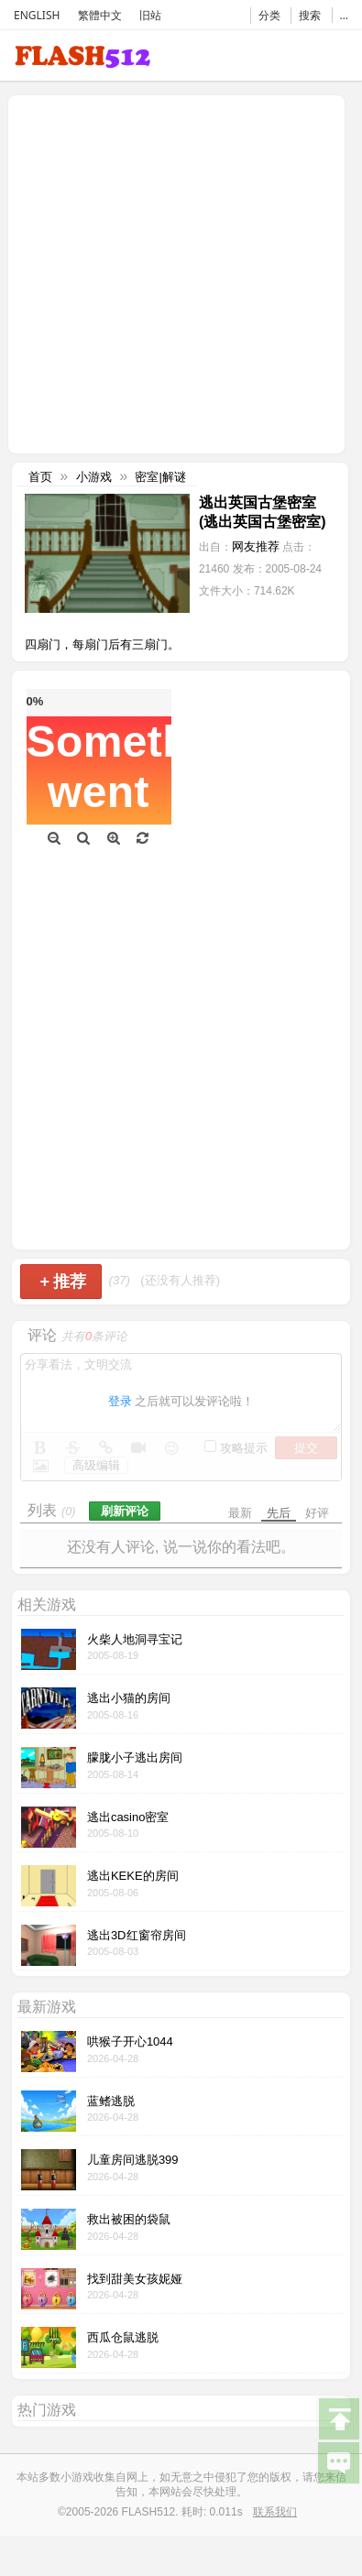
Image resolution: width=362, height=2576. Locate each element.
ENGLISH (37, 15)
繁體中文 (100, 15)
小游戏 (94, 477)
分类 (269, 15)
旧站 (150, 15)
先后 (279, 1513)
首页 (40, 477)
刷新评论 (124, 1511)
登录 (120, 1401)
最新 (240, 1513)
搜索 (310, 15)
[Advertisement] (172, 272)
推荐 (62, 1281)
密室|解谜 (160, 477)
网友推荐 (256, 546)
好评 (317, 1513)
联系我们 (275, 2511)
